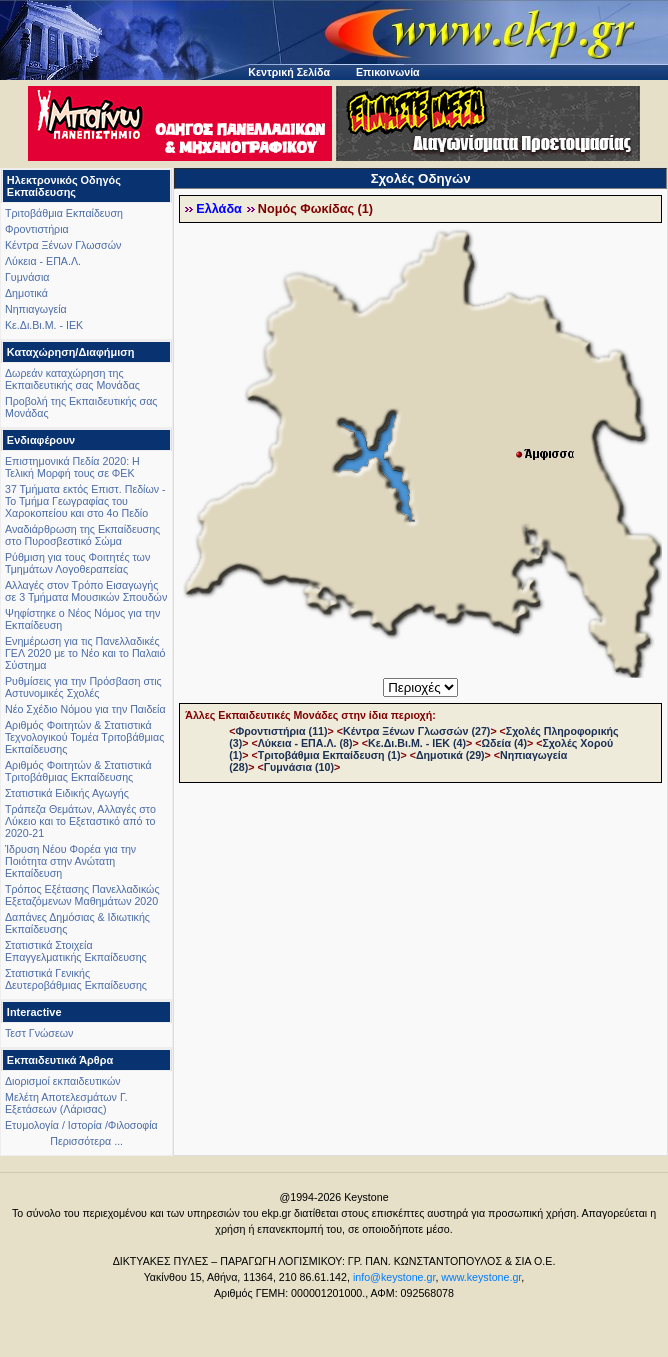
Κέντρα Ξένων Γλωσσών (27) (416, 731)
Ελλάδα (219, 209)
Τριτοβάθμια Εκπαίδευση (64, 213)
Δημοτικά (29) (450, 755)
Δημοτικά (26, 293)
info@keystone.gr (394, 1277)
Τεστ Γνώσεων (39, 1033)
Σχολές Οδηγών (421, 178)
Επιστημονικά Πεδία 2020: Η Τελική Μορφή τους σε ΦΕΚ (72, 467)
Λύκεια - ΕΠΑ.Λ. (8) (305, 743)
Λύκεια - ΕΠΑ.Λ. (43, 261)
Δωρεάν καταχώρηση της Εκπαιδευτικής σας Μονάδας (72, 379)
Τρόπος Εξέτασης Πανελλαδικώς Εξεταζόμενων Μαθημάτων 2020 (82, 895)
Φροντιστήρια (37, 229)
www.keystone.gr (481, 1277)
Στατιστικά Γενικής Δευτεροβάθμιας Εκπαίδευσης (76, 979)
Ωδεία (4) (504, 743)
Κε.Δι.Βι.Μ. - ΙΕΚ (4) (417, 743)
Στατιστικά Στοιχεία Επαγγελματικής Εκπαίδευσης (76, 951)
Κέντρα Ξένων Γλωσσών (63, 245)
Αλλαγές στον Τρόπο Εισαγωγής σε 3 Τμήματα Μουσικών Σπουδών (86, 591)
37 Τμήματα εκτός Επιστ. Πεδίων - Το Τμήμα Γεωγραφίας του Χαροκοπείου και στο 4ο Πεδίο (85, 501)
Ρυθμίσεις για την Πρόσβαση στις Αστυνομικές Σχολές (83, 687)
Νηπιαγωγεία (36, 309)
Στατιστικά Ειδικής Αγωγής (67, 793)
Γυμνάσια (27, 277)
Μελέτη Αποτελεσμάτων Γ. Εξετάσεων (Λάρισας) (66, 1103)
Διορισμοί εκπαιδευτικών (63, 1081)
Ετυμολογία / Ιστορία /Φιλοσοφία (81, 1125)
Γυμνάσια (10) (299, 767)
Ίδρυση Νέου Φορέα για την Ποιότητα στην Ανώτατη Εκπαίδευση (70, 861)
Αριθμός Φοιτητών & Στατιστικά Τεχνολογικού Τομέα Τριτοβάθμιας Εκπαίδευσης (84, 737)
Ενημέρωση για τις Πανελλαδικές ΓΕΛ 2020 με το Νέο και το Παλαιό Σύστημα (85, 653)
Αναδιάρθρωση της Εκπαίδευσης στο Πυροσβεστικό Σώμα (82, 535)
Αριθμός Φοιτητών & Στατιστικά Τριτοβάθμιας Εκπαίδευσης (78, 771)
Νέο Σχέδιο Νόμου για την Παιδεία (85, 709)
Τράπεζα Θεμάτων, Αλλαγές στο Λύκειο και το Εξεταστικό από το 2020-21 (80, 821)
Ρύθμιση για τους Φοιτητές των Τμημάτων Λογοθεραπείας (77, 563)
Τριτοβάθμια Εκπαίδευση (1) (329, 755)
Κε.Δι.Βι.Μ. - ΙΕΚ (44, 325)
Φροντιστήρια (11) (281, 731)
